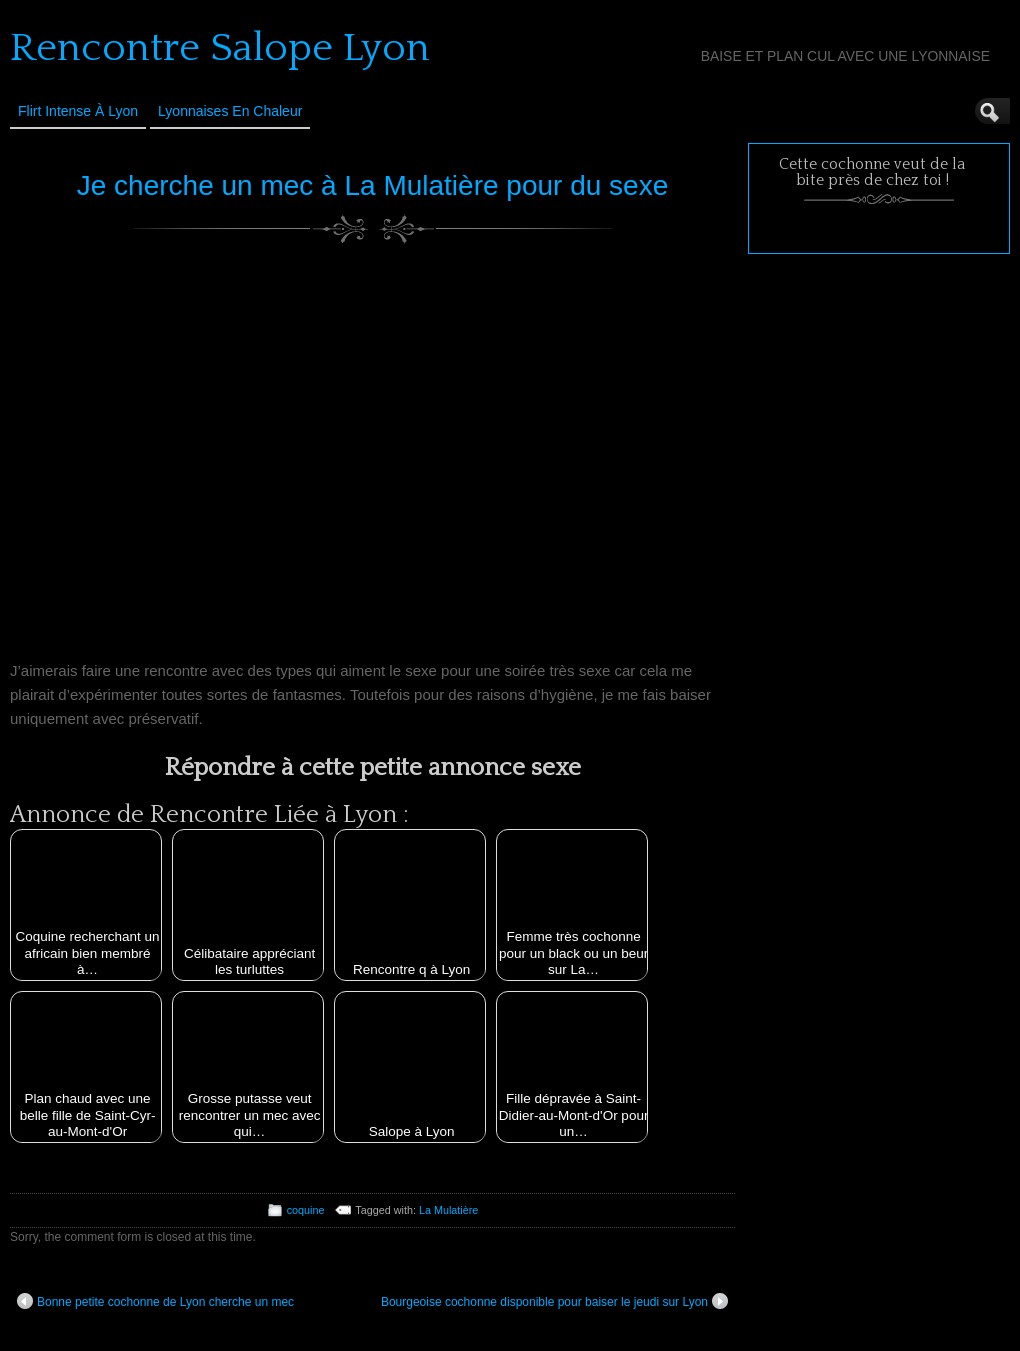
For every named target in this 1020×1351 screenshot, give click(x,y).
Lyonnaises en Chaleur (230, 111)
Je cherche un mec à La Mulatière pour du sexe (372, 185)
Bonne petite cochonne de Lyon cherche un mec (155, 1301)
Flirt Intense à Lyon (78, 111)
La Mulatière (448, 1210)
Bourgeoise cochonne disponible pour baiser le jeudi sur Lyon (554, 1301)
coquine (306, 1210)
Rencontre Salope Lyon (220, 48)
